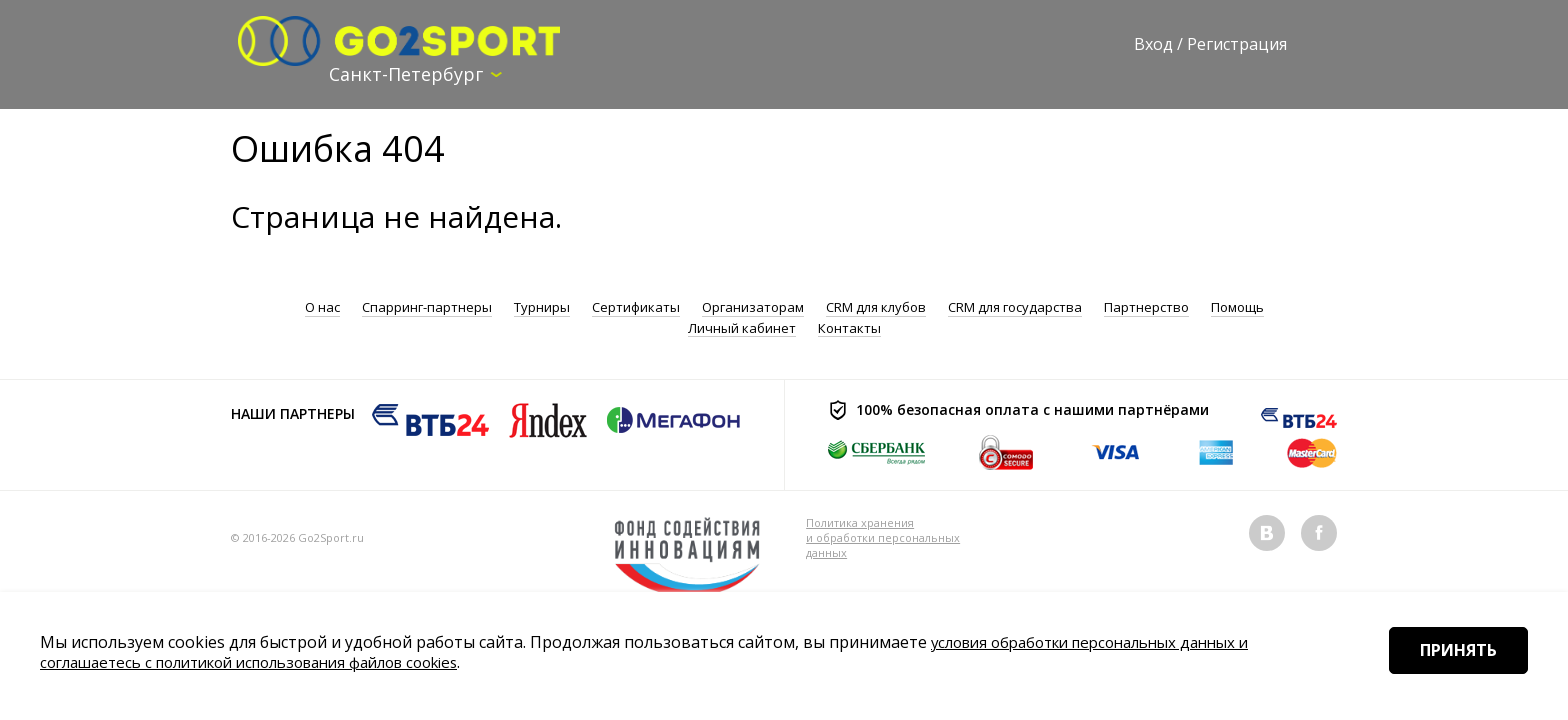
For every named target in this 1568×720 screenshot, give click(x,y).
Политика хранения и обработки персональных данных (883, 536)
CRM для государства (1015, 306)
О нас (322, 306)
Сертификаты (636, 306)
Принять (1445, 679)
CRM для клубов (876, 306)
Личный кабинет (742, 326)
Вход (1153, 44)
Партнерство (1146, 306)
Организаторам (753, 306)
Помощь (1237, 306)
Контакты (849, 326)
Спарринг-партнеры (427, 306)
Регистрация (1237, 44)
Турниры (542, 306)
